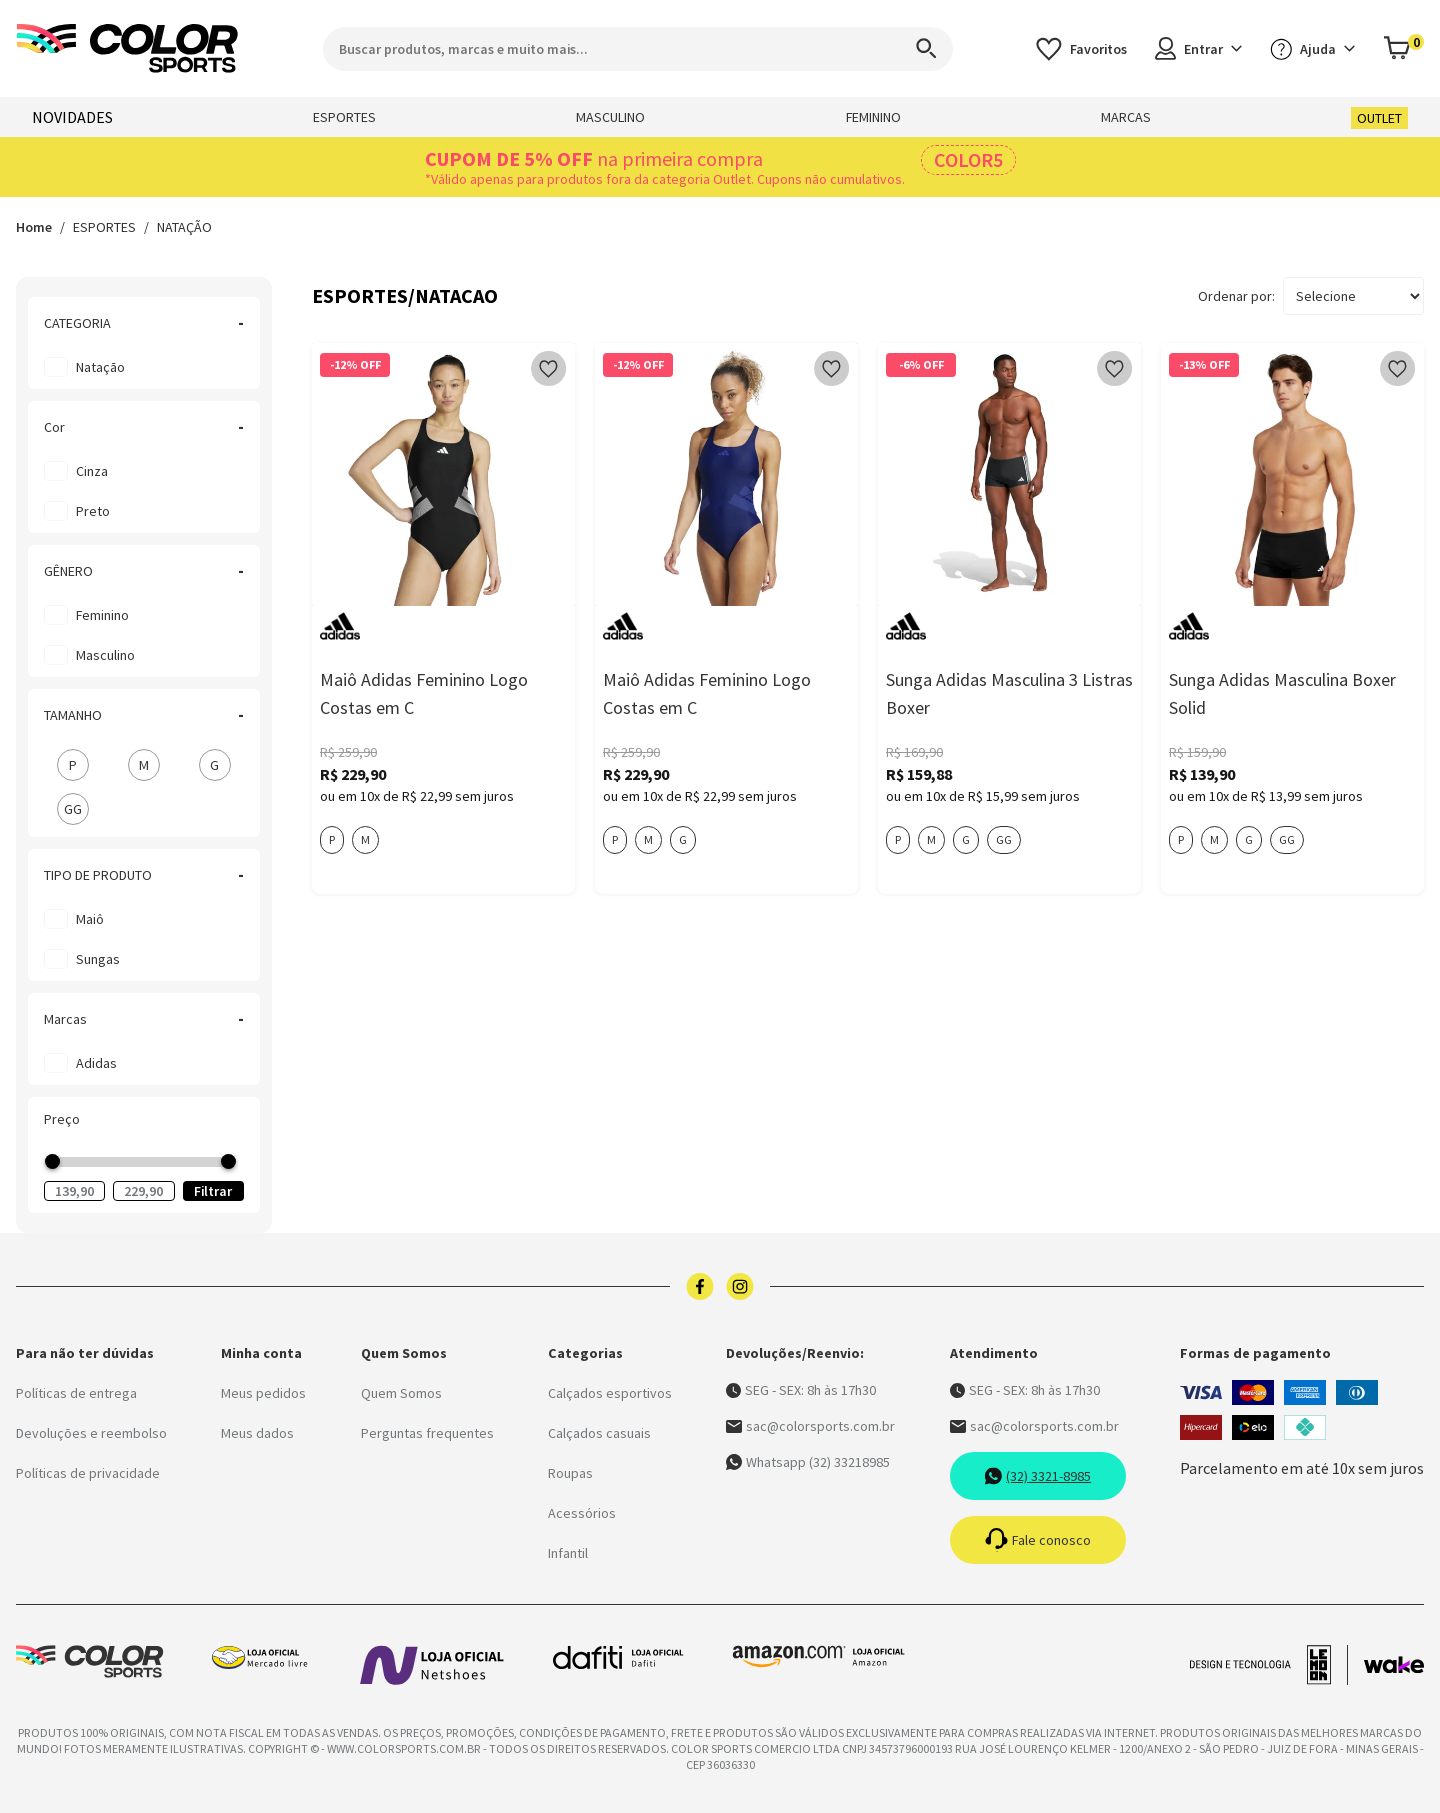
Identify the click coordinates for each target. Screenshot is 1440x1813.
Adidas (96, 1063)
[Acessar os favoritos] (1081, 48)
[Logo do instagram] (740, 1286)
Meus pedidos (263, 1393)
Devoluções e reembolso (91, 1433)
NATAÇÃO (184, 227)
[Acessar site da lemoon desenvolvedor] (1269, 1665)
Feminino (102, 615)
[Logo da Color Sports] (128, 48)
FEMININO (873, 117)
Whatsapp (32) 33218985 (808, 1462)
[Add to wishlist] (549, 369)
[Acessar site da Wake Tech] (1394, 1665)
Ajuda (1312, 49)
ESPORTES (344, 117)
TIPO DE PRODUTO (144, 875)
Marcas (144, 1019)
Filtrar (213, 1191)
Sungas (98, 959)
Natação (100, 367)
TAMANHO (144, 715)
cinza (92, 471)
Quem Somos (401, 1393)
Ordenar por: (1236, 296)
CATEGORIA (144, 323)
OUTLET (1379, 118)
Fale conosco (1038, 1540)
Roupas (570, 1473)
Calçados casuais (599, 1433)
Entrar (1198, 48)
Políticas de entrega (76, 1393)
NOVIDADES (72, 117)
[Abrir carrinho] (1403, 48)
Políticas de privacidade (88, 1473)
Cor (144, 427)
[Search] (917, 49)
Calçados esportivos (610, 1393)
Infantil (568, 1553)
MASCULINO (610, 117)
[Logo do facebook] (700, 1286)
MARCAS (1126, 117)
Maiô (90, 919)
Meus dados (257, 1433)
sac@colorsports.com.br (810, 1426)
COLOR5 (968, 159)
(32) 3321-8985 (1037, 1476)
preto (93, 511)
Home (34, 227)
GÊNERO (144, 571)
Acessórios (582, 1513)
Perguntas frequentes (427, 1433)
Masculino (105, 655)
